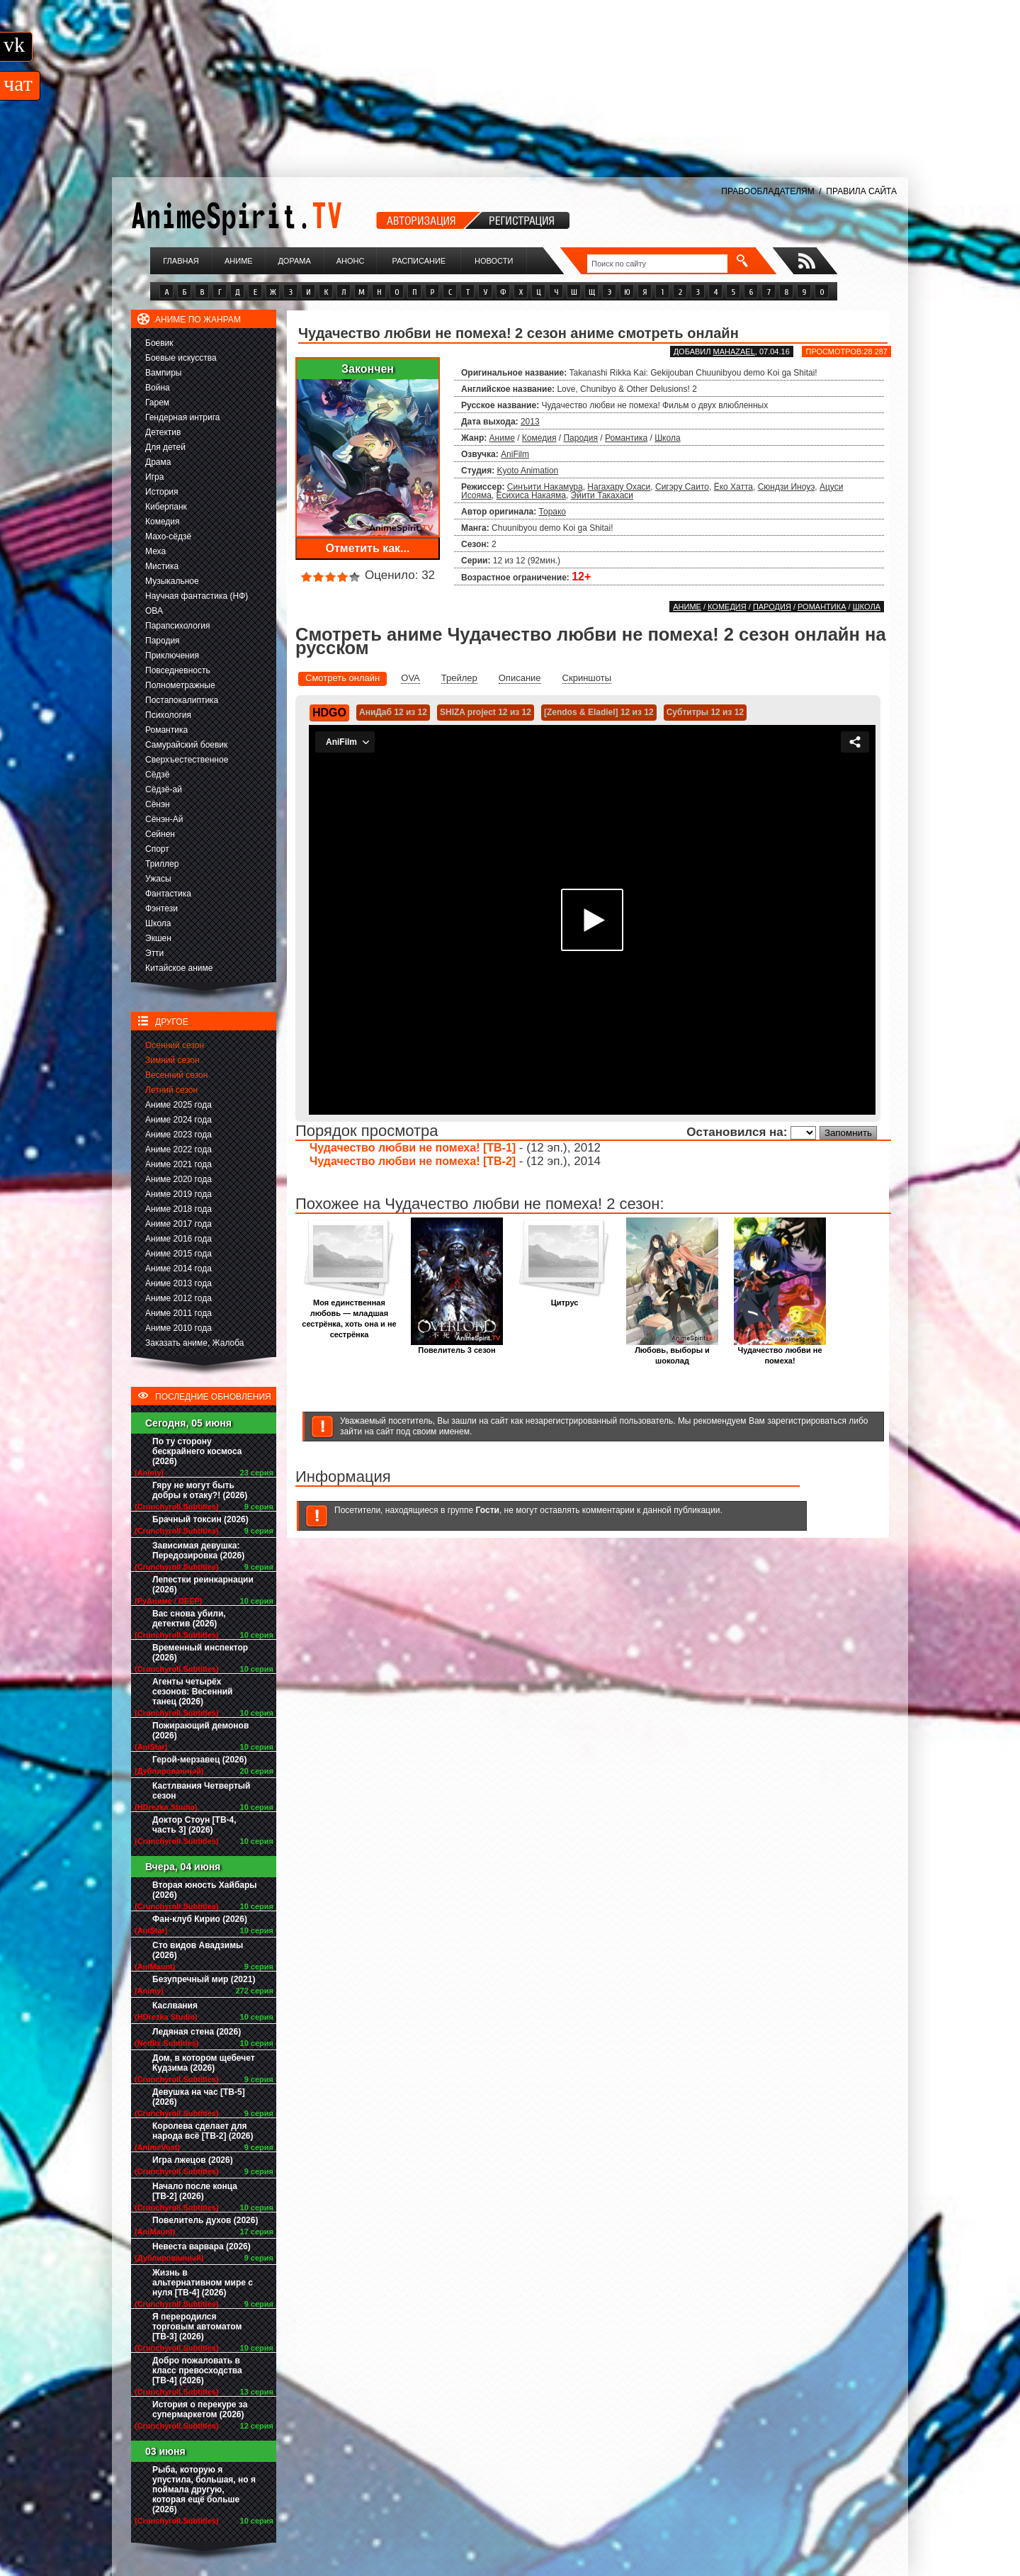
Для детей (165, 447)
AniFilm (515, 454)
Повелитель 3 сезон (457, 1346)
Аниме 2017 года (178, 1224)
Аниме (239, 261)
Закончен (367, 369)
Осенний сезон (174, 1045)
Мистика (161, 566)
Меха (155, 551)
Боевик (159, 343)
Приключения (172, 655)
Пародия (162, 641)
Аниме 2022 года (178, 1149)
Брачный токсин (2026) (200, 1519)
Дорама (294, 261)
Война (157, 388)
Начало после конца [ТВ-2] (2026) (194, 2191)
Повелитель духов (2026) (205, 2220)
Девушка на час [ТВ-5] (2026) (198, 2097)
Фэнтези (161, 908)
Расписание (419, 261)
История (161, 492)
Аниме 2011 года (178, 1313)
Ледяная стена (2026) (196, 2032)
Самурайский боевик (186, 745)
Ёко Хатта (733, 487)
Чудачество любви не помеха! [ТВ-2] (413, 1161)
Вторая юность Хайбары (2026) (204, 1890)
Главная (180, 261)
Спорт (157, 849)
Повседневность (177, 670)
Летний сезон (171, 1090)
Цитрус (564, 1298)
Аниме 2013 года (178, 1283)
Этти (154, 953)
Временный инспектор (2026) (200, 1653)
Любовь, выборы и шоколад (672, 1351)
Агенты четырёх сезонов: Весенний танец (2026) (192, 1691)
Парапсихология (177, 626)
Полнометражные (180, 685)
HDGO (329, 713)
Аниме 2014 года (178, 1268)
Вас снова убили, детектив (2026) (189, 1619)
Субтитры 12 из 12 (705, 712)
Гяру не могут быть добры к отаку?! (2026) (199, 1490)
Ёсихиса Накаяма (531, 495)
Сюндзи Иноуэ (786, 487)
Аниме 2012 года (178, 1298)
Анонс (350, 261)
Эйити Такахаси (602, 495)
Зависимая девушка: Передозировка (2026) (198, 1550)
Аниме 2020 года (178, 1179)
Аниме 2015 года (178, 1254)
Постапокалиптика (181, 700)
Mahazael (734, 351)
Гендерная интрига (182, 417)
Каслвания (175, 2005)
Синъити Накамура (545, 487)
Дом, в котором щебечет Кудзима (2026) (203, 2063)
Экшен (158, 938)
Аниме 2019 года (178, 1194)
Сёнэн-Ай (164, 819)
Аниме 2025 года (178, 1105)
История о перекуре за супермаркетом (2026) (199, 2409)
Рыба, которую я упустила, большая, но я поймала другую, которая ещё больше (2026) (204, 2489)
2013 (530, 422)
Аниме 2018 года (178, 1209)
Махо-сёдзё (168, 536)
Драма (158, 462)
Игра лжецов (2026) (192, 2160)
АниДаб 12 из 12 (393, 712)
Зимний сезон (172, 1060)
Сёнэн (157, 804)
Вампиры (163, 373)
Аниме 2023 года (178, 1135)
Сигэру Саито (682, 487)
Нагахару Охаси (618, 487)
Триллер (161, 864)
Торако (552, 512)
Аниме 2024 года (178, 1120)
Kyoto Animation (528, 471)
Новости (494, 261)
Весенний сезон (176, 1075)
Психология (168, 715)
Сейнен (160, 834)
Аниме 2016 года (178, 1239)
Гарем (157, 402)
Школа (158, 923)
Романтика (166, 730)
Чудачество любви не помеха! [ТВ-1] (413, 1148)
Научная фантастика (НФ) (196, 596)
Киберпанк (166, 507)
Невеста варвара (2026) (201, 2246)
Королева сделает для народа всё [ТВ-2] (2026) (203, 2131)
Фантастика (168, 894)
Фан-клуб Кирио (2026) (199, 1919)
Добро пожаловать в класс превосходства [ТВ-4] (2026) (197, 2370)
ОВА (154, 611)
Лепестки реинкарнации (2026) (203, 1584)
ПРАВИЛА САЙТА (861, 191)
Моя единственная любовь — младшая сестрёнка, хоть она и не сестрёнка (349, 1314)
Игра (154, 477)
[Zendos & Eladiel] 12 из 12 (599, 712)
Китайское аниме (178, 968)
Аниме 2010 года (178, 1328)
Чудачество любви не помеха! (780, 1351)
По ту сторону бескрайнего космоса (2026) (197, 1451)
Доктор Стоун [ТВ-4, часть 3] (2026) (194, 1825)
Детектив (163, 432)
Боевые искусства (181, 358)
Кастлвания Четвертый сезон (201, 1791)
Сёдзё (157, 775)
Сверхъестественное (186, 760)
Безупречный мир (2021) (203, 1979)
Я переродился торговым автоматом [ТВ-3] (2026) (197, 2326)
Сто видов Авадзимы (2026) (197, 1950)
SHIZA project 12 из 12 (485, 712)
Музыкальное (172, 581)
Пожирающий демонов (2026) (200, 1730)
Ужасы (158, 879)
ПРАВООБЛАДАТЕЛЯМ (767, 191)
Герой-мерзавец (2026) (199, 1760)
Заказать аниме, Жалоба (194, 1343)
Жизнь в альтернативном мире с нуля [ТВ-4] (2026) (202, 2282)
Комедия (162, 522)
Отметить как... (368, 548)
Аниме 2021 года (178, 1164)
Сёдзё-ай (163, 789)
